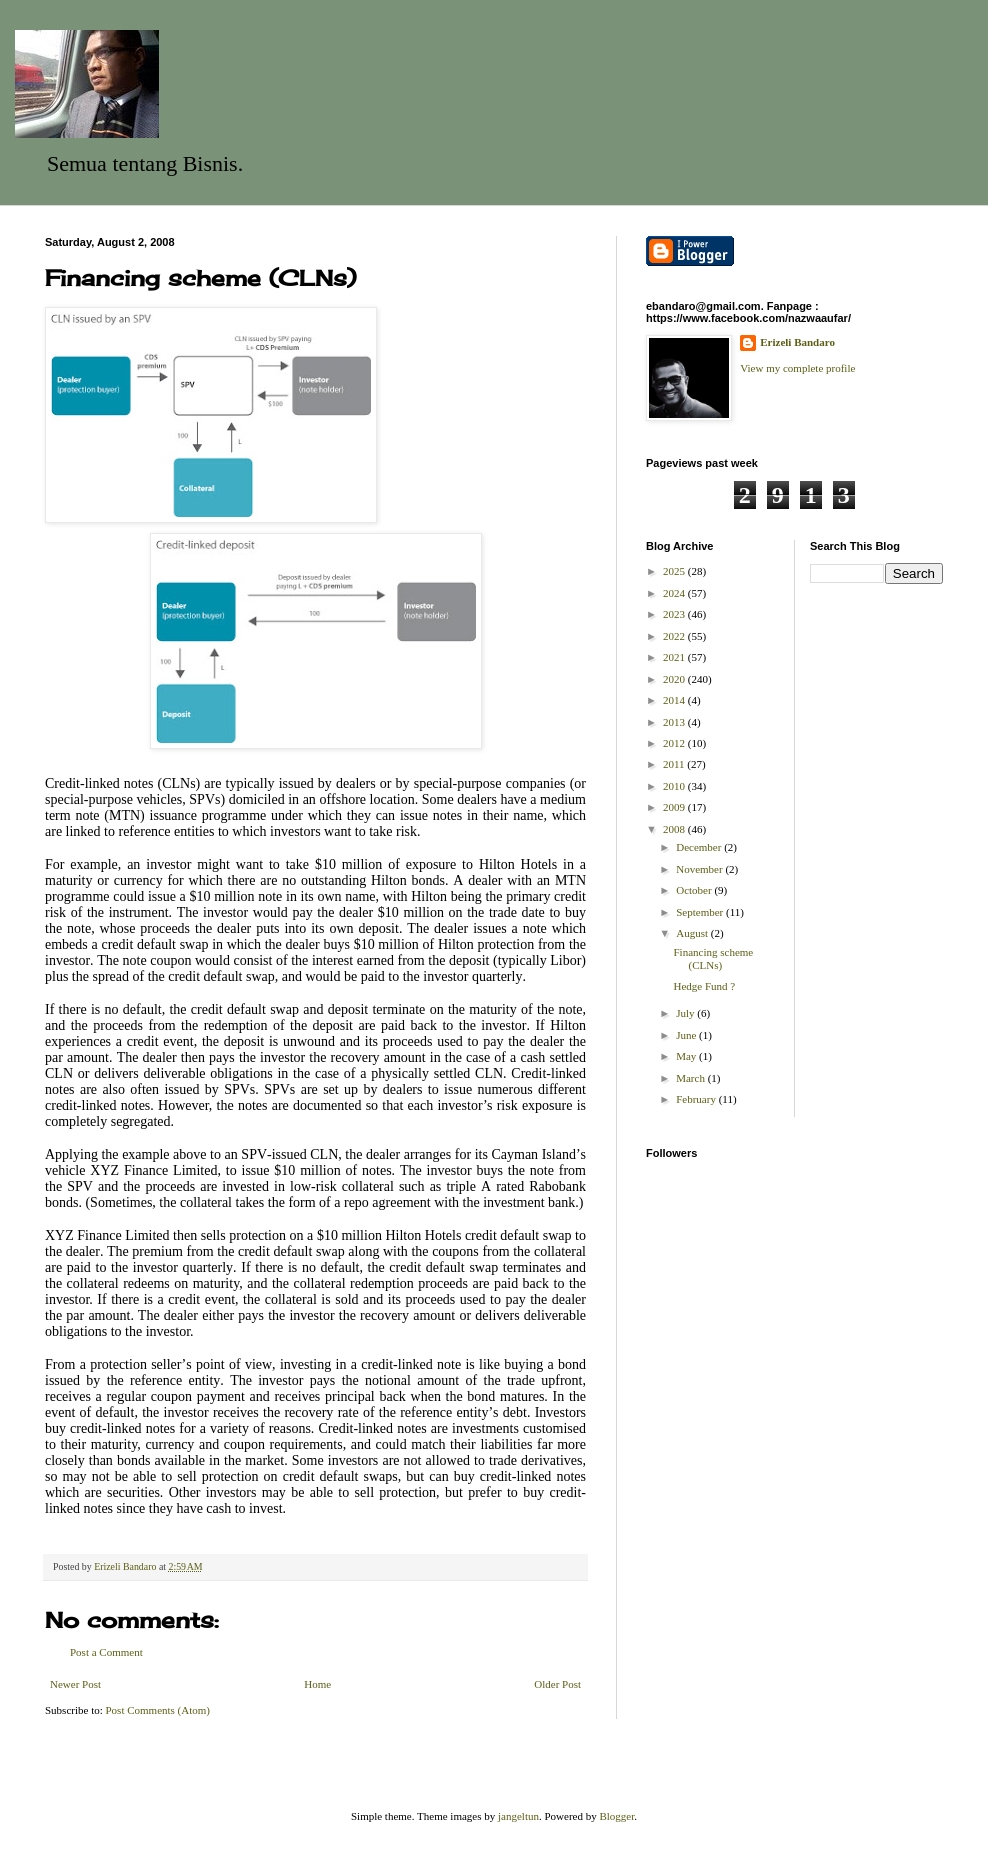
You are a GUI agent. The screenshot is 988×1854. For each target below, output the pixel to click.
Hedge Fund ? (704, 986)
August (693, 933)
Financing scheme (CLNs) (713, 958)
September (701, 912)
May (687, 1056)
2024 (675, 593)
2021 (675, 657)
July (686, 1013)
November (700, 869)
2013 (675, 722)
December (700, 847)
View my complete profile (797, 368)
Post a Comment (106, 1652)
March (691, 1078)
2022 (675, 636)
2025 (675, 571)
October (695, 890)
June (687, 1035)
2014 (675, 700)
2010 (675, 786)
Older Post (557, 1684)
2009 (675, 807)
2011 (675, 764)
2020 (675, 679)
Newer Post (75, 1684)
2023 (675, 614)
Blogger (616, 1816)
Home (317, 1684)
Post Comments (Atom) (158, 1710)
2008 (675, 829)
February (697, 1099)
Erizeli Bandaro (797, 342)
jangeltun (518, 1816)
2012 (675, 743)
